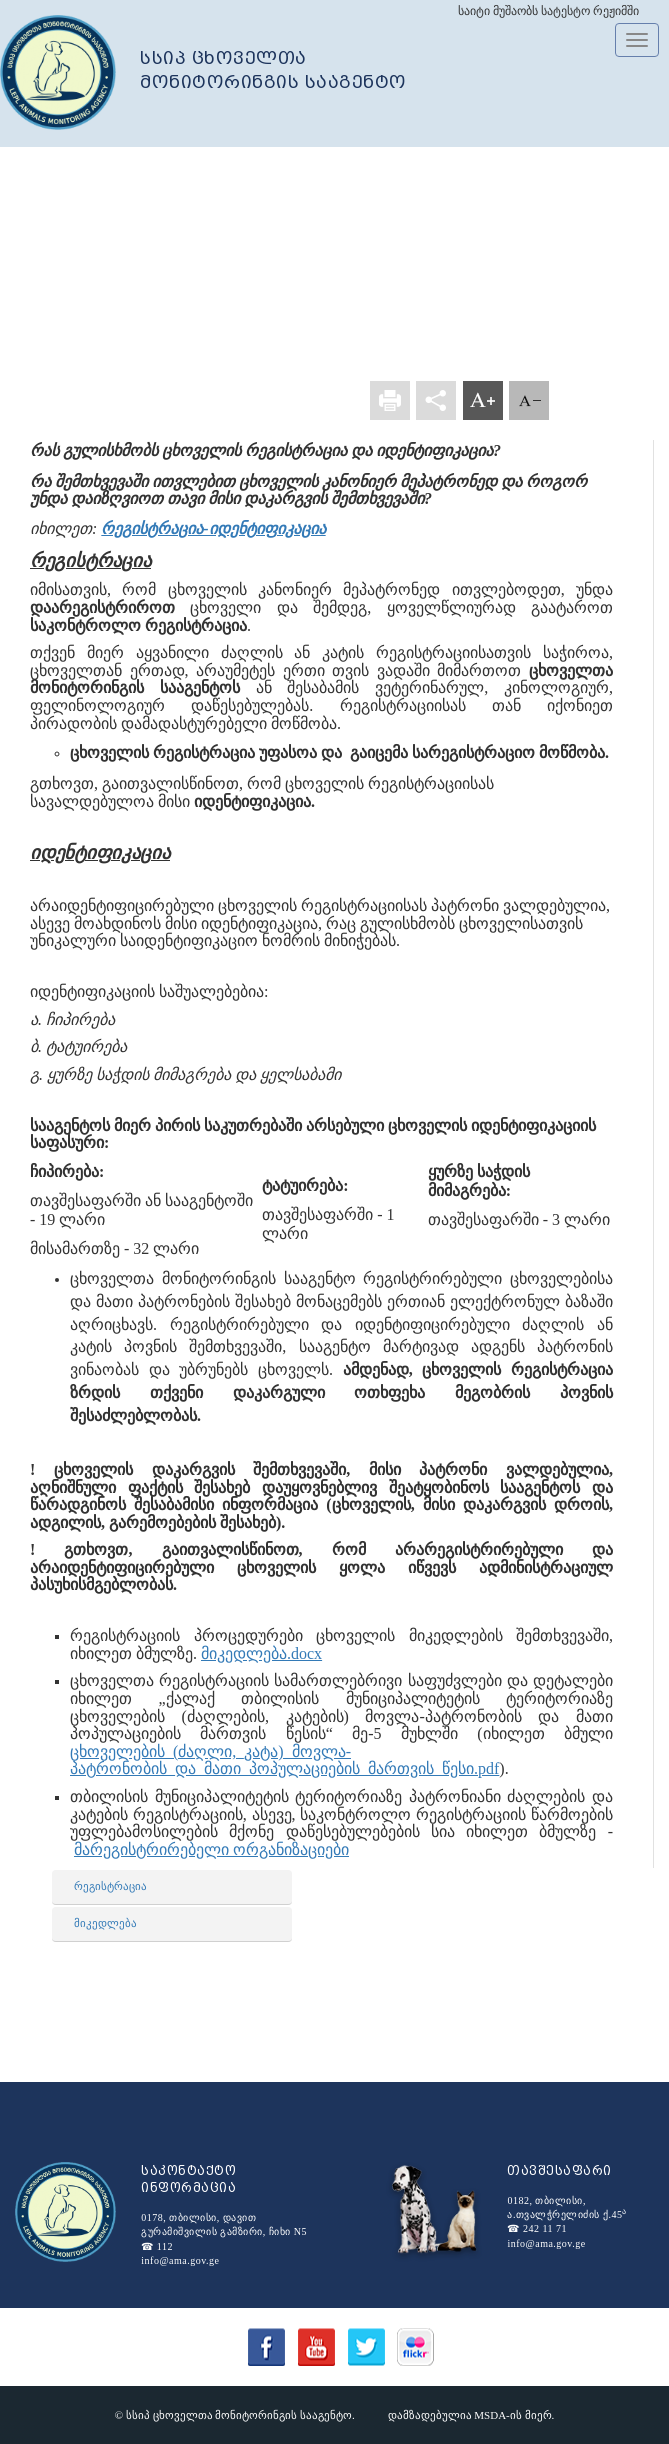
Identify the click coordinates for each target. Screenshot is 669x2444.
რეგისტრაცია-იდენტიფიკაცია (213, 528)
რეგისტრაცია (110, 1886)
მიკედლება (105, 1923)
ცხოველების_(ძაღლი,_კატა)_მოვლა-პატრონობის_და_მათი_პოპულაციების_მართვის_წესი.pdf (284, 1760)
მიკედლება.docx (261, 1653)
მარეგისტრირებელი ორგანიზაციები (211, 1849)
